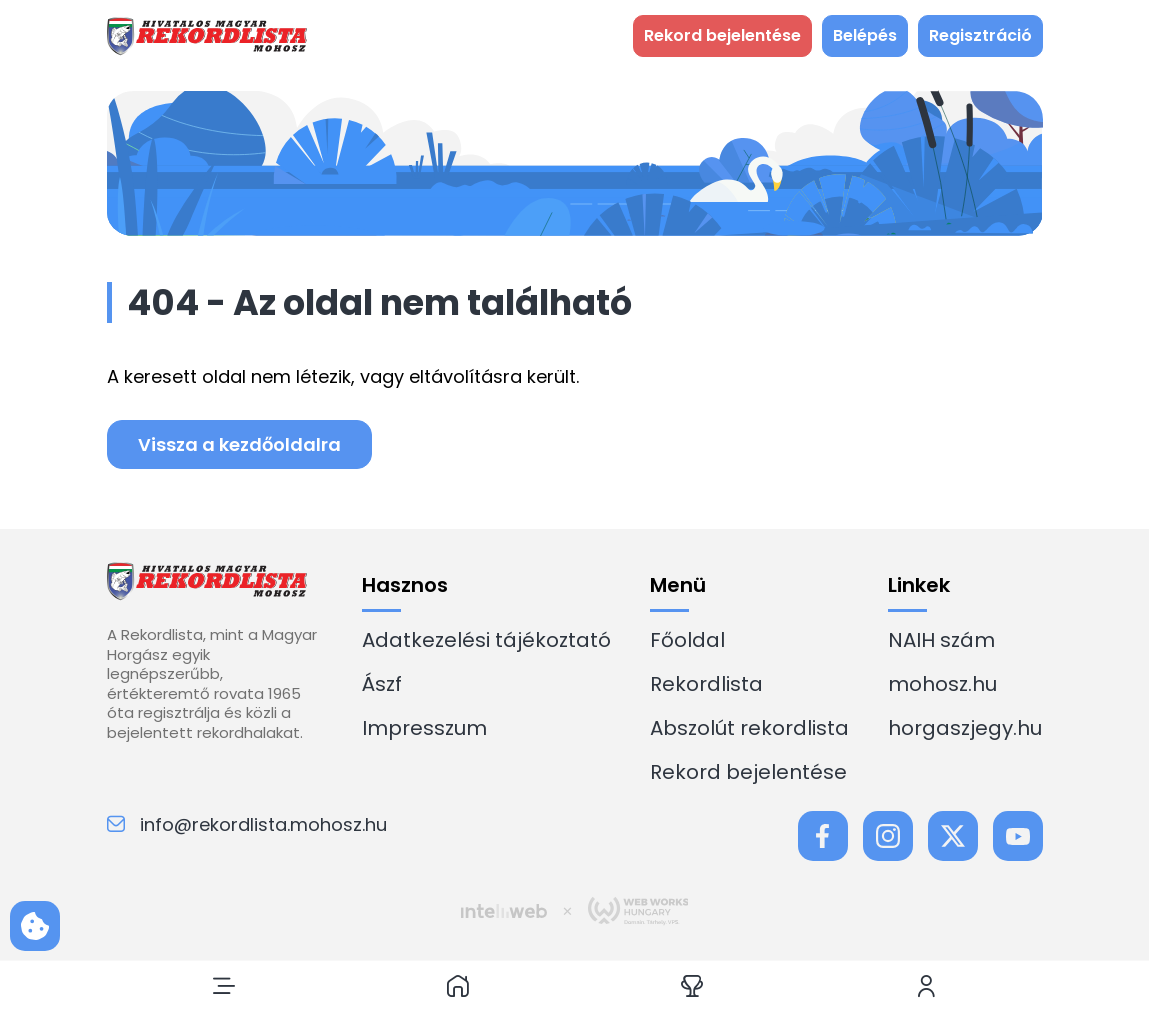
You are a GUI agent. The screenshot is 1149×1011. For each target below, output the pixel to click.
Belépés (865, 35)
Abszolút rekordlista (749, 728)
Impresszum (424, 728)
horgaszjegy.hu (965, 728)
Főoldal (687, 640)
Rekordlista (706, 684)
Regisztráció (980, 35)
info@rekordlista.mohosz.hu (247, 824)
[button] (224, 986)
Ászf (382, 684)
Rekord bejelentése (748, 772)
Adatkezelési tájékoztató (486, 640)
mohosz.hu (942, 684)
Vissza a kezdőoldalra (239, 444)
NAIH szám (941, 640)
